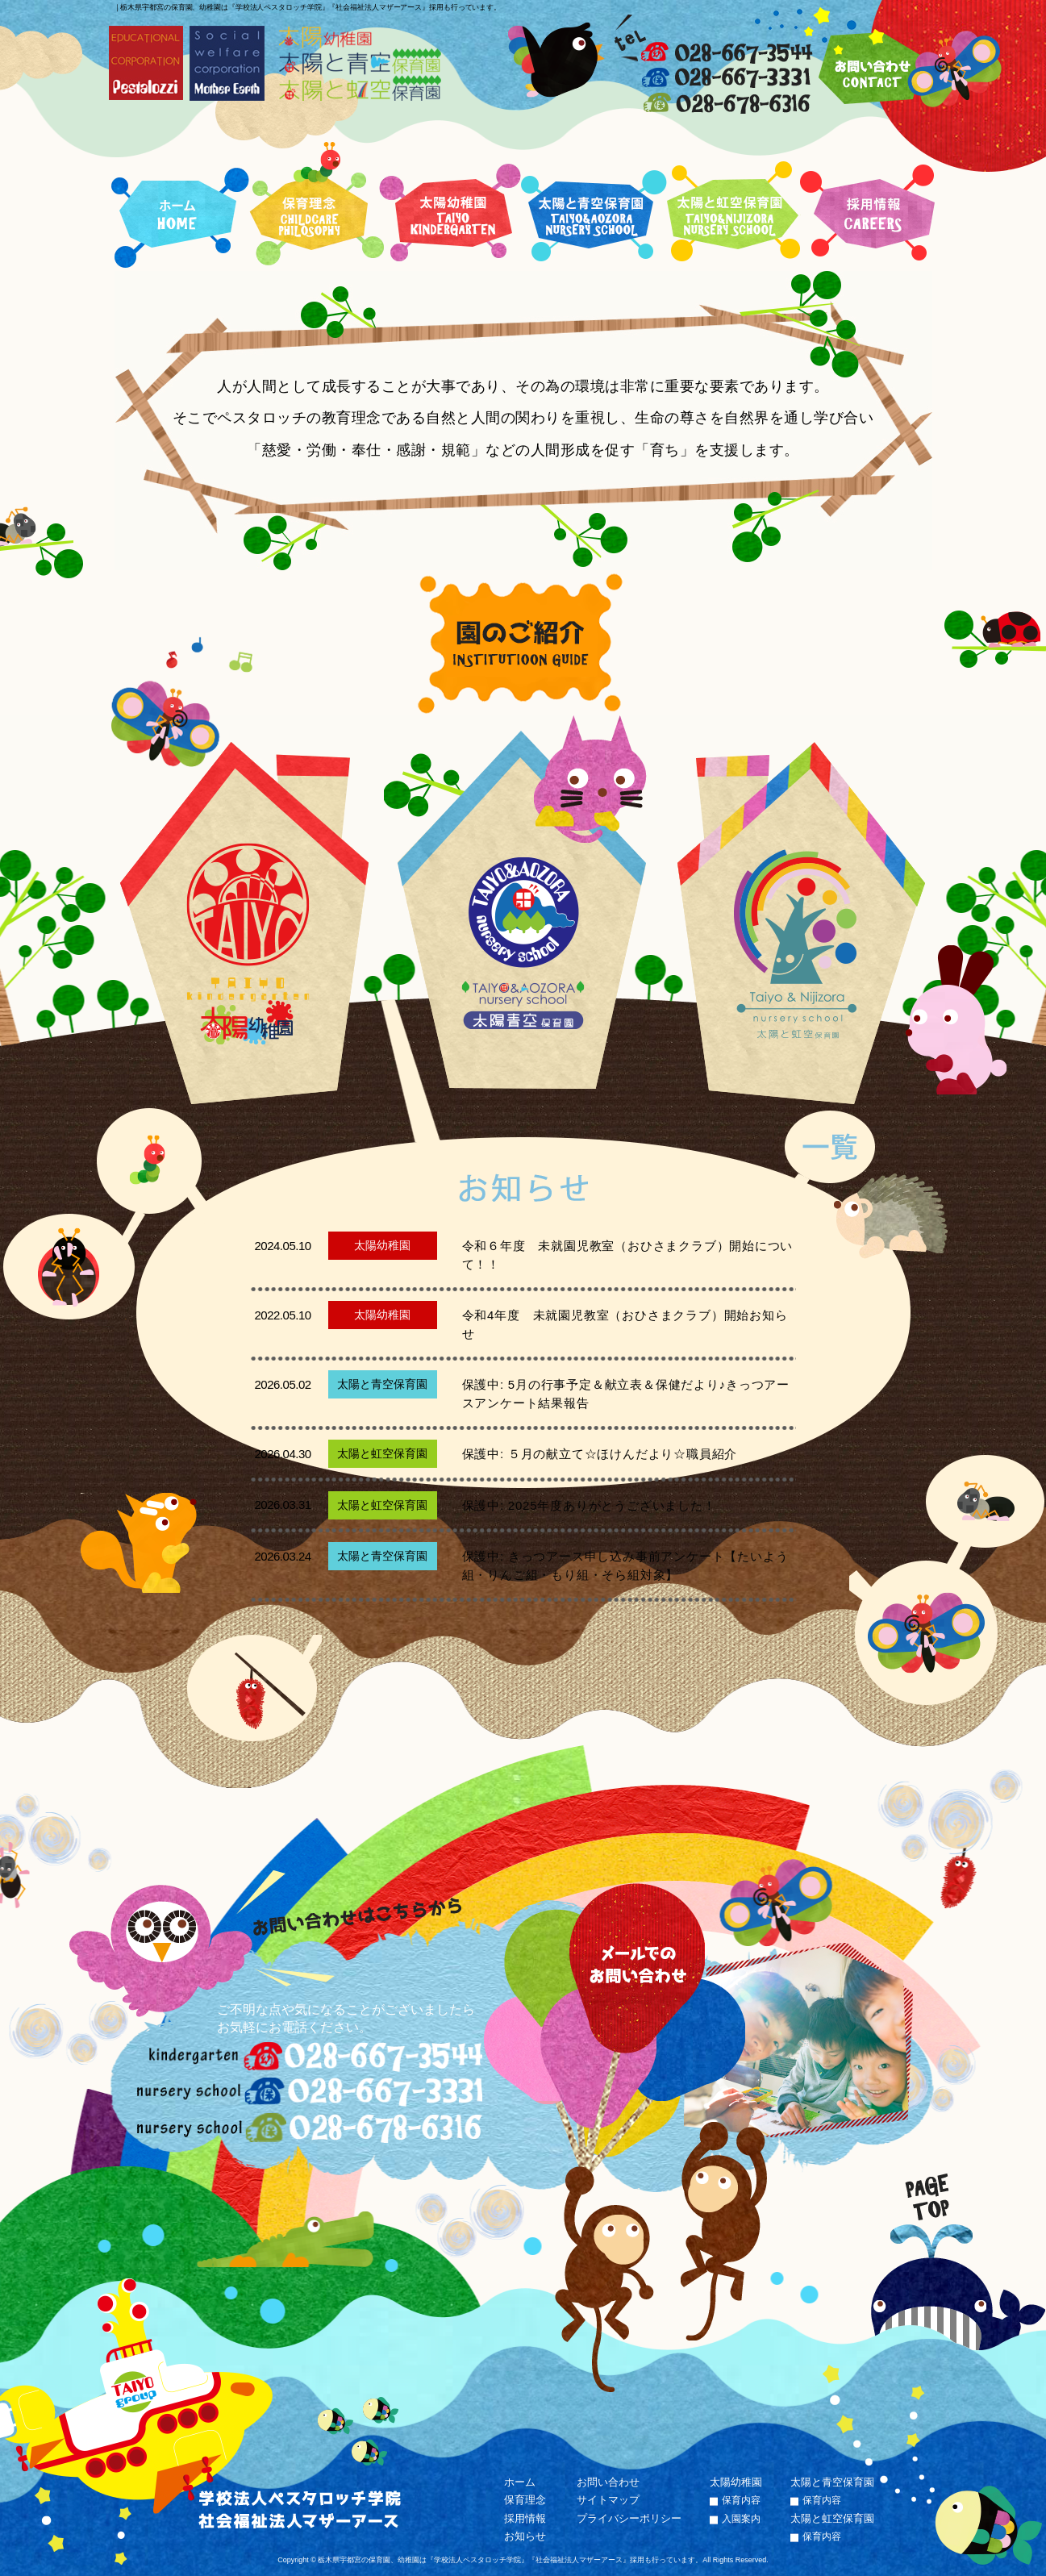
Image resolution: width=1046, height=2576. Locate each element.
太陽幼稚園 (736, 2482)
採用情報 (525, 2518)
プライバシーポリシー (629, 2518)
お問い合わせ (608, 2482)
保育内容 (741, 2500)
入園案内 (741, 2518)
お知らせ (525, 2536)
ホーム (520, 2482)
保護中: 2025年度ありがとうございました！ (589, 1505)
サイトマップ (608, 2500)
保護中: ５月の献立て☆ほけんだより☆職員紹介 (600, 1454)
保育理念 (525, 2500)
